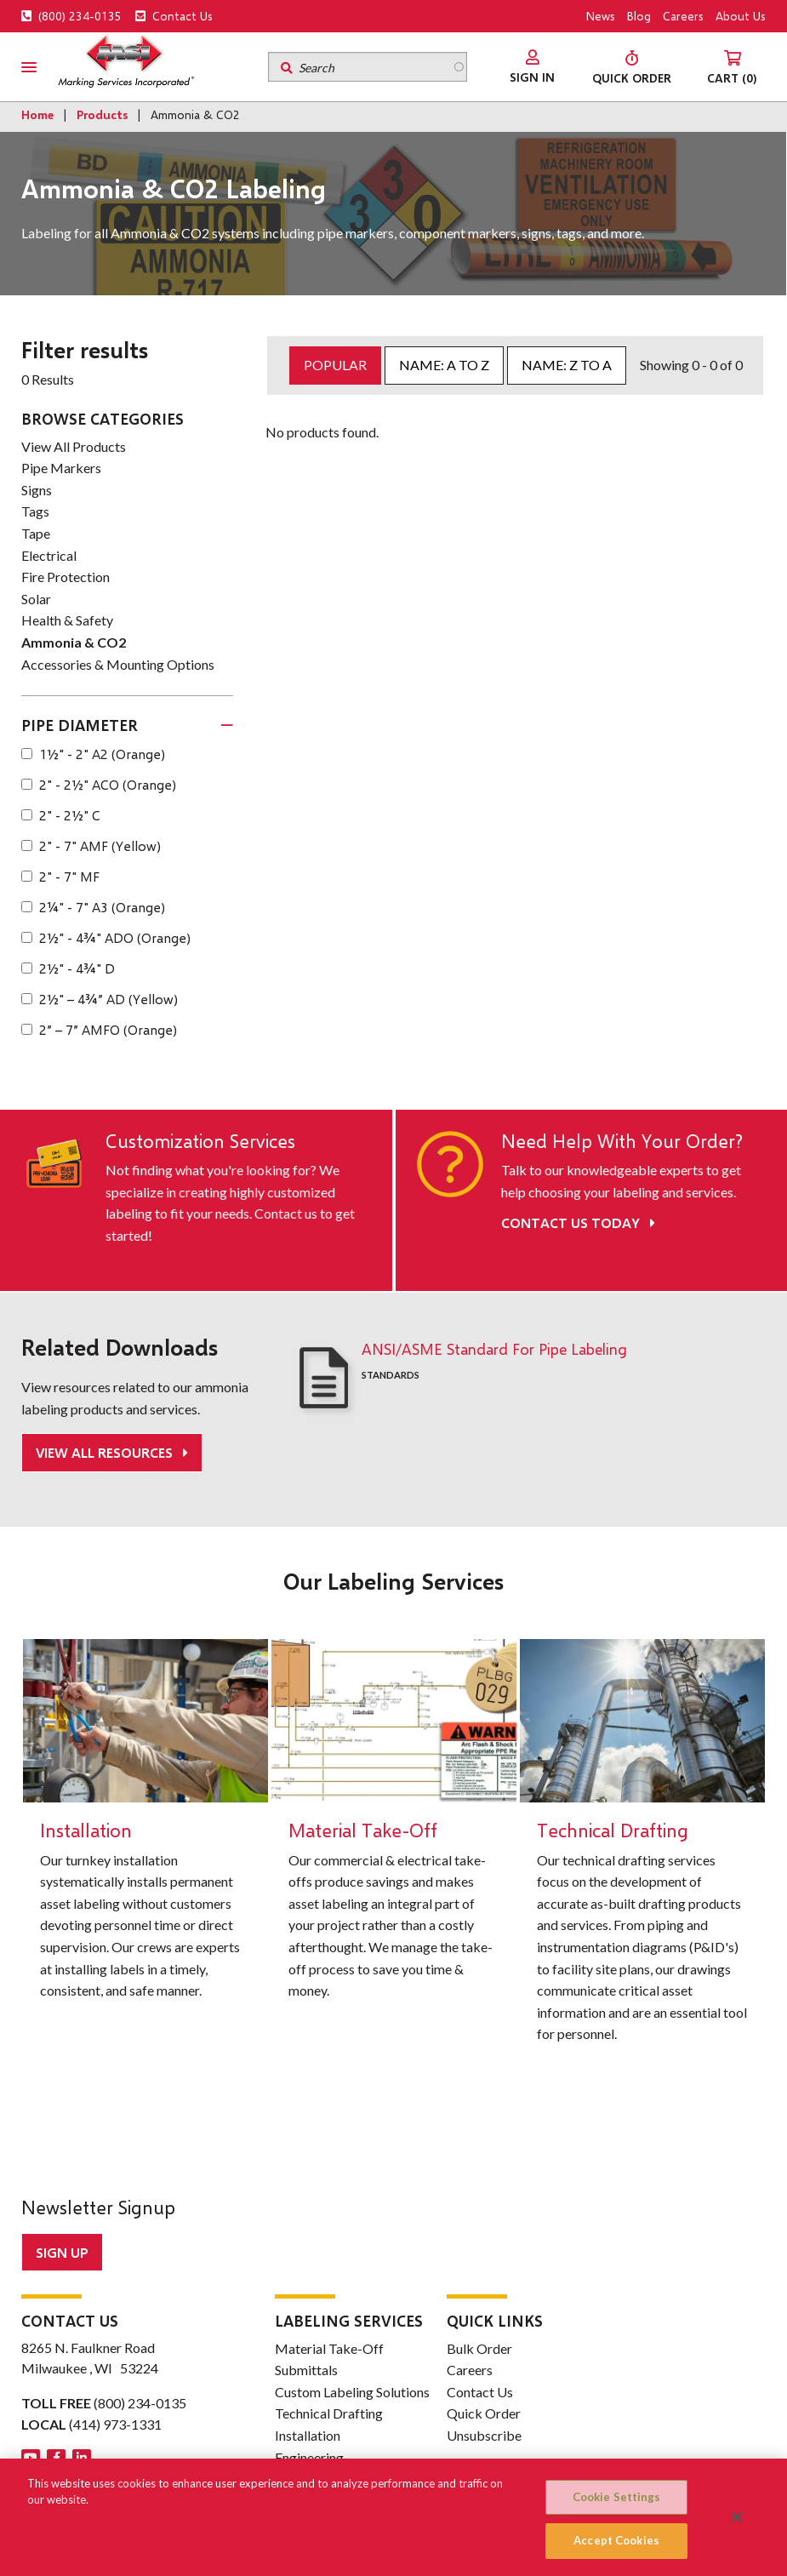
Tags (35, 511)
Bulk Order (479, 2348)
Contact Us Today (578, 1222)
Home (37, 114)
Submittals (306, 2370)
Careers (683, 16)
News (600, 16)
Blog (639, 16)
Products (102, 114)
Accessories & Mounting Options (117, 664)
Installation (307, 2435)
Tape (35, 533)
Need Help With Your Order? (622, 1141)
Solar (36, 599)
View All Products (73, 446)
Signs (36, 490)
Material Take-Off (329, 2348)
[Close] (738, 2517)
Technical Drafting (329, 2413)
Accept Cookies (616, 2540)
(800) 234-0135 (71, 16)
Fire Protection (65, 576)
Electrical (49, 555)
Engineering (309, 2457)
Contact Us (174, 16)
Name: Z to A (567, 365)
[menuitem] (532, 66)
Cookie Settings (617, 2497)
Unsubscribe (484, 2435)
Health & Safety (67, 620)
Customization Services (200, 1141)
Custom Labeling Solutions (352, 2392)
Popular (335, 365)
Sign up (62, 2252)
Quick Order (484, 2413)
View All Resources (106, 1452)
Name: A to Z (444, 365)
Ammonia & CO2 (73, 642)
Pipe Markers (61, 468)
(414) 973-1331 (115, 2424)
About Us (741, 16)
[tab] (127, 726)
